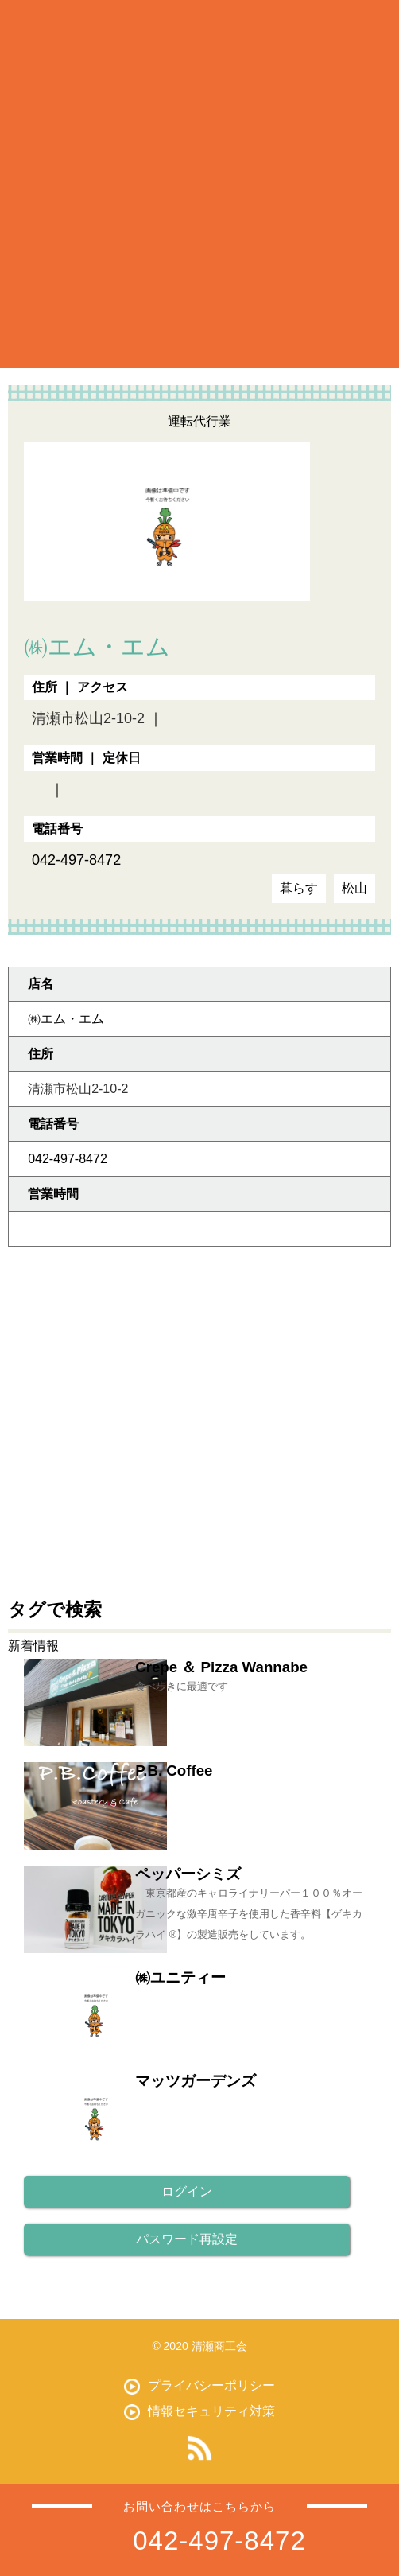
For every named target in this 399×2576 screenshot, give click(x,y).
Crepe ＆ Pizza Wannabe (221, 1667)
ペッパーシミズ (188, 1874)
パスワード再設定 (187, 2239)
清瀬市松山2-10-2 (88, 718)
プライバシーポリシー (211, 2385)
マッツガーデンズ (195, 2080)
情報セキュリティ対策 (211, 2411)
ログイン (186, 2191)
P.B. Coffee (173, 1770)
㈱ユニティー (180, 1977)
